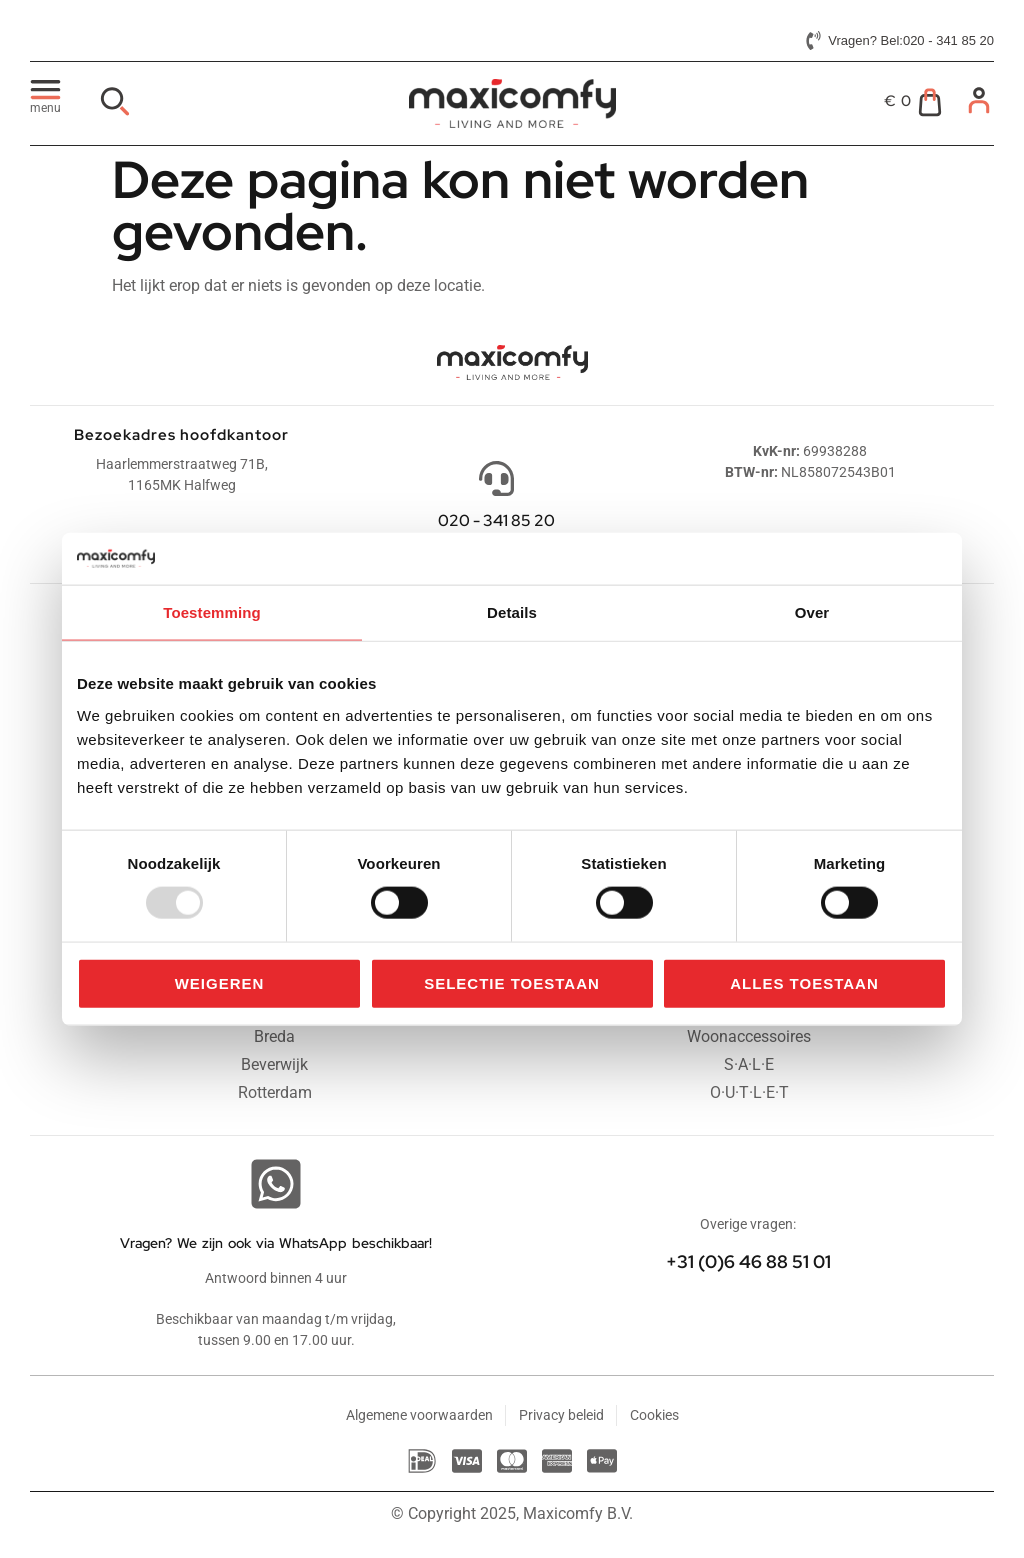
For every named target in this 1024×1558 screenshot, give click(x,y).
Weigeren (220, 982)
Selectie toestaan (512, 982)
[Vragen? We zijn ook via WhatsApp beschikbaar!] (276, 1184)
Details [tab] (512, 612)
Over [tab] (812, 612)
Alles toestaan (804, 982)
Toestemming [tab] (212, 612)
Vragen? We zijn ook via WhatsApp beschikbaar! (276, 1243)
